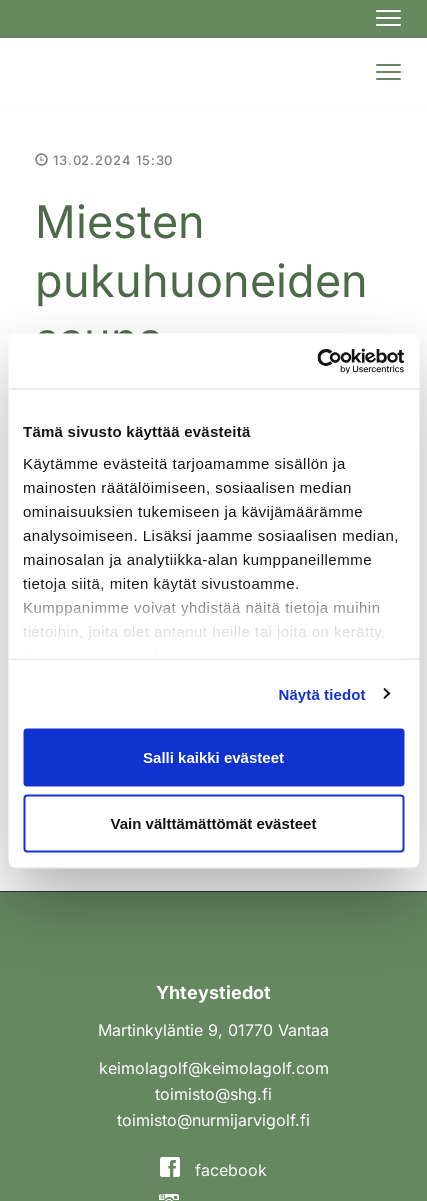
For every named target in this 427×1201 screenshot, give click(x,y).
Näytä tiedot (322, 693)
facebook (213, 1170)
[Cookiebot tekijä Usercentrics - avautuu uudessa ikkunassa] (316, 361)
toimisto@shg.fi (213, 1094)
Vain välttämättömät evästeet (214, 822)
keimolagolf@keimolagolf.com (214, 1068)
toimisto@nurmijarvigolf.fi (213, 1120)
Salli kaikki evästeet (213, 757)
